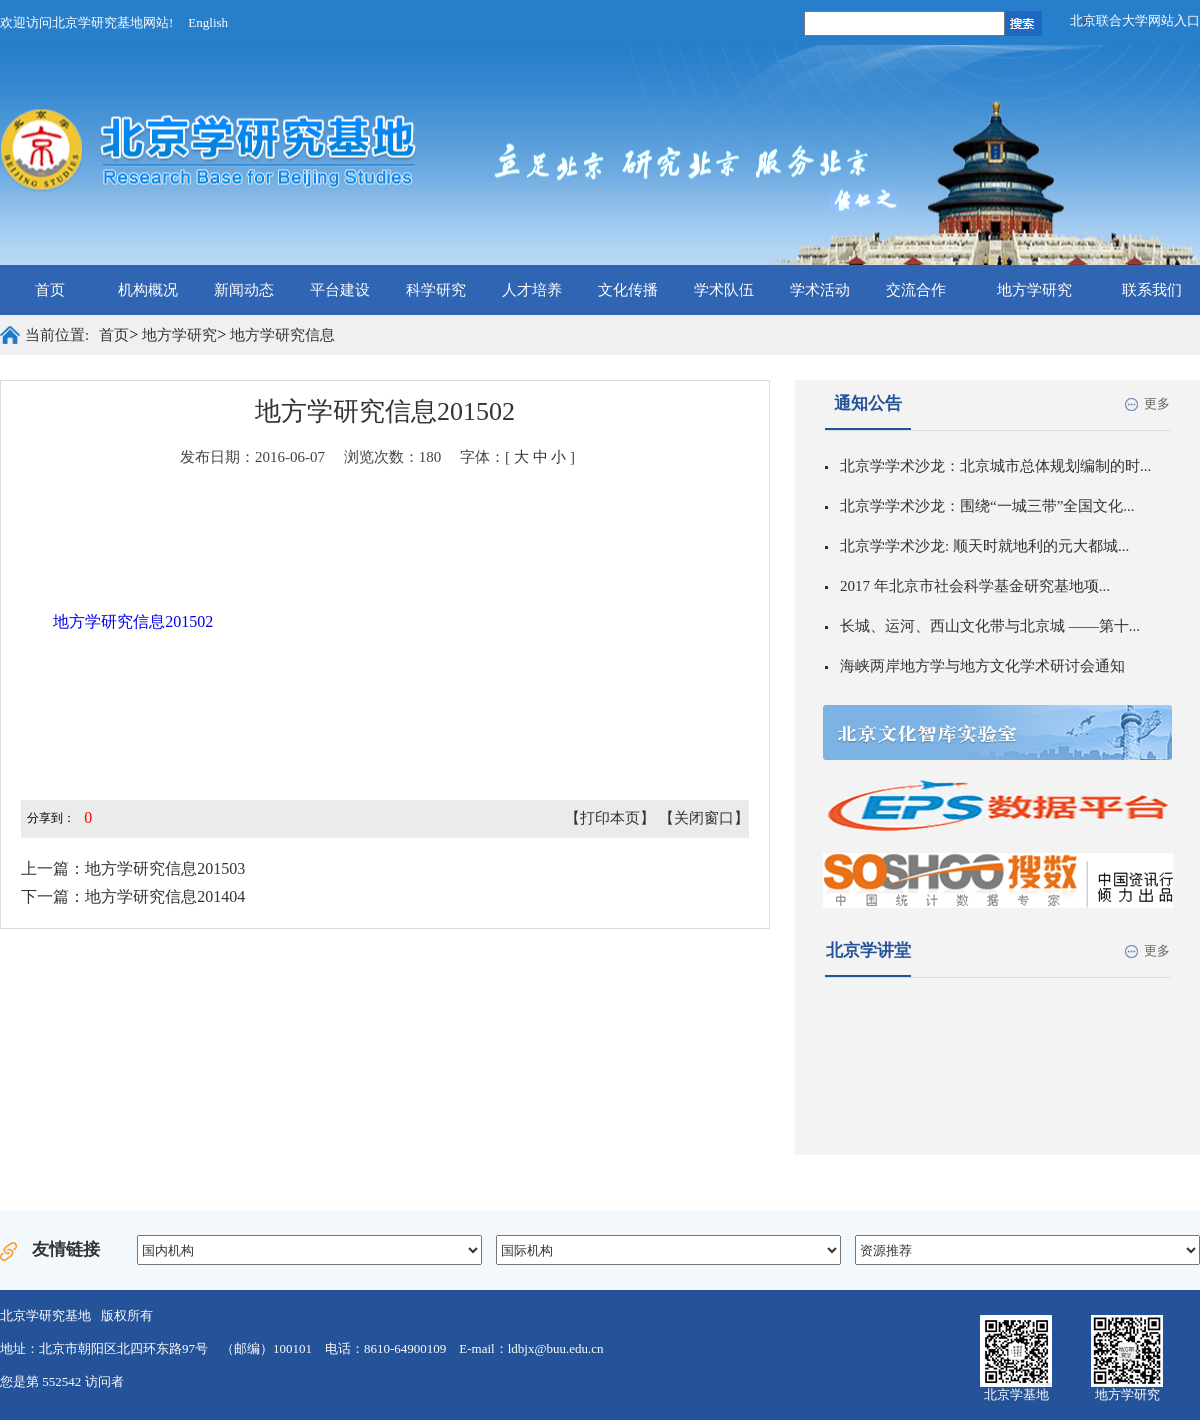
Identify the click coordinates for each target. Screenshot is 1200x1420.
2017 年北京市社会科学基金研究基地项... (975, 586)
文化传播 (628, 290)
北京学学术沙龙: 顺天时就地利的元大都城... (984, 546)
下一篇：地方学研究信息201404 (133, 896)
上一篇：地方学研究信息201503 (133, 868)
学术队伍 (724, 290)
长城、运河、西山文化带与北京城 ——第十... (990, 626)
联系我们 (1152, 290)
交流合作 (916, 290)
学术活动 (820, 290)
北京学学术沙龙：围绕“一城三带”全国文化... (987, 506)
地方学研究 (1034, 290)
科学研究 (436, 290)
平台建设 (340, 290)
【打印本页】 (610, 818)
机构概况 (148, 290)
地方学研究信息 (282, 335)
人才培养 (532, 290)
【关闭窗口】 (704, 818)
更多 (1157, 403)
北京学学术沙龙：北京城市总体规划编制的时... (995, 466)
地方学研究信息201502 (133, 621)
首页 (50, 290)
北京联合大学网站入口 (1135, 20)
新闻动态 (244, 290)
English (208, 22)
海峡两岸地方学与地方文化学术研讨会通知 (982, 666)
